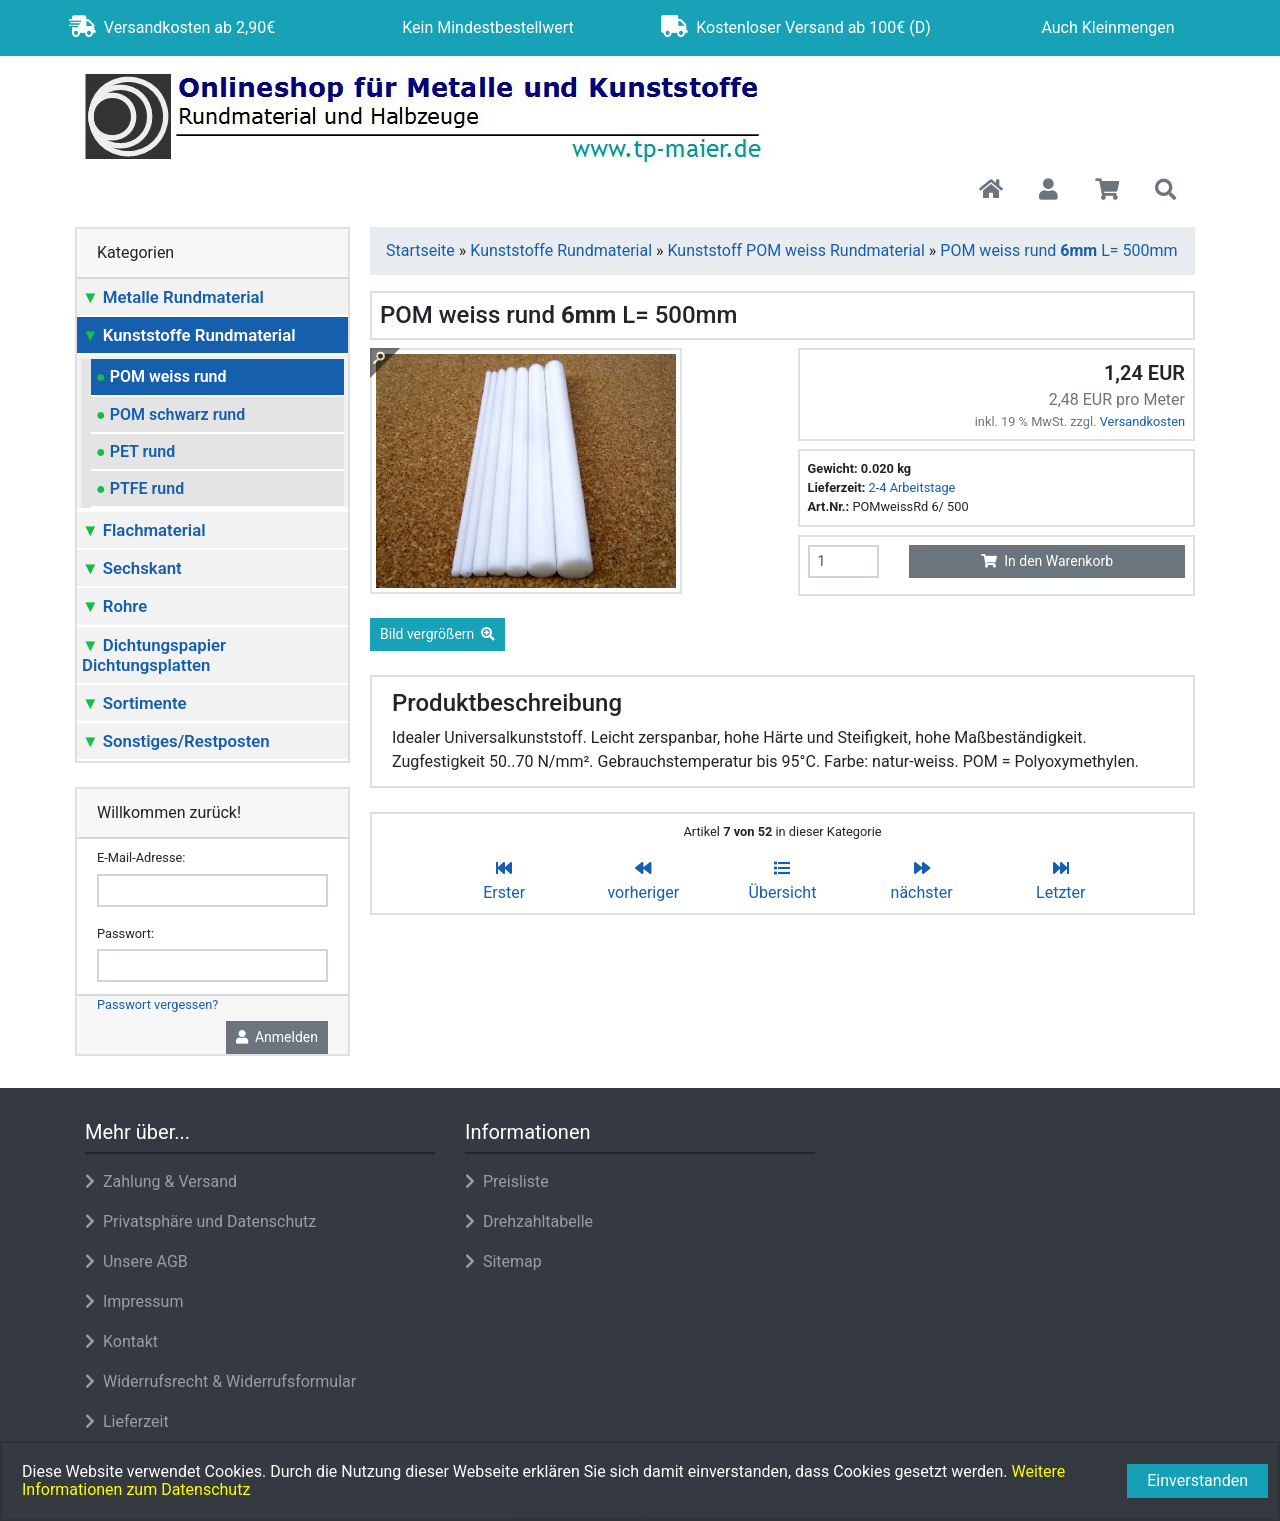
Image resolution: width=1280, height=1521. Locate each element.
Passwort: (125, 933)
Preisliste (507, 1181)
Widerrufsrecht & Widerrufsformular (220, 1381)
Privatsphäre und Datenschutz (200, 1221)
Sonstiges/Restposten (176, 741)
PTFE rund (140, 488)
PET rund (135, 451)
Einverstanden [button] (1197, 1480)
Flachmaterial (144, 530)
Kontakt (121, 1341)
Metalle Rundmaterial (173, 297)
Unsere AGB (136, 1261)
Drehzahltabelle (529, 1221)
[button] (1048, 191)
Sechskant (132, 568)
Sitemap (503, 1261)
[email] (212, 890)
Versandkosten (1142, 421)
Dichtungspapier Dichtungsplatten (154, 655)
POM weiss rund (161, 376)
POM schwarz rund (170, 414)
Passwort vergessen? (157, 1004)
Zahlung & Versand (161, 1181)
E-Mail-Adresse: (141, 857)
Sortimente (134, 703)
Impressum (134, 1301)
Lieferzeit (127, 1421)
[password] (212, 965)
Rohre (114, 606)
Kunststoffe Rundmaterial (189, 335)
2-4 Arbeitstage (912, 487)
